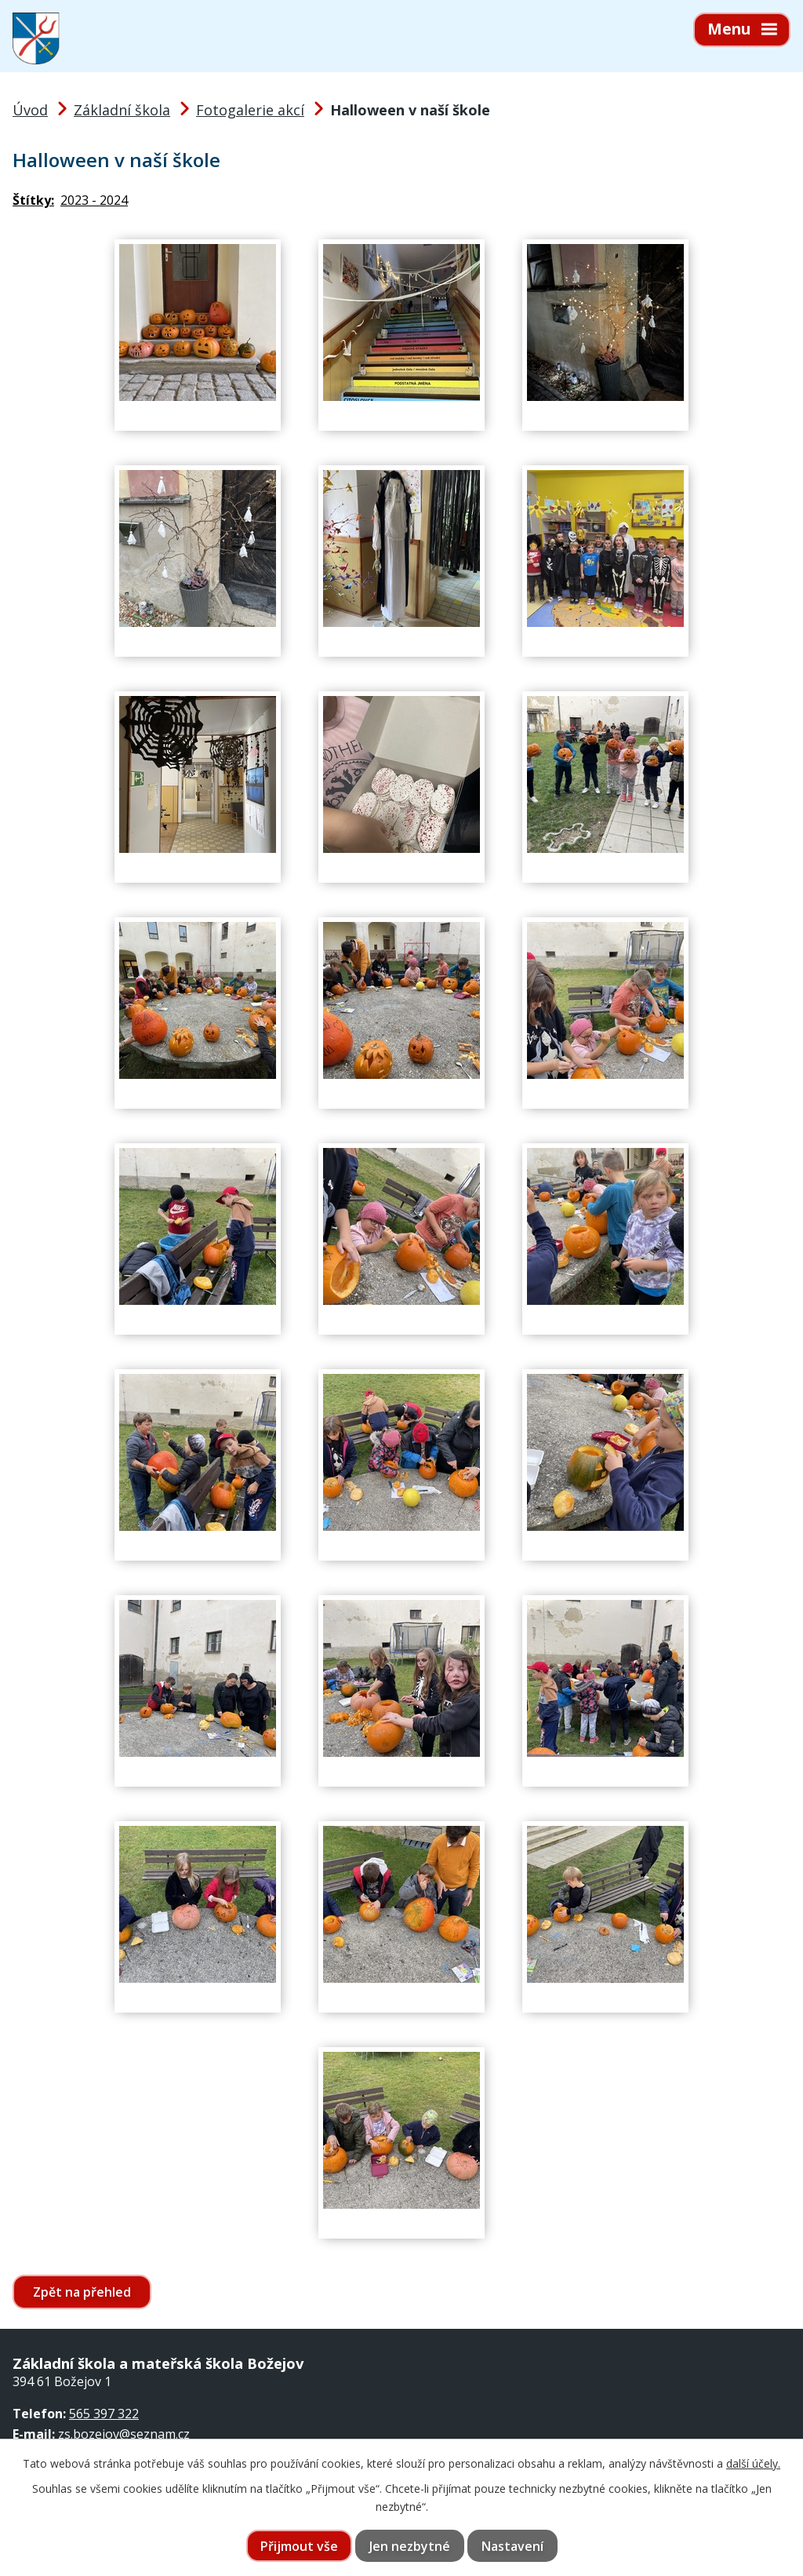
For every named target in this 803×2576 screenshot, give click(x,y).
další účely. (753, 2463)
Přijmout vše (299, 2546)
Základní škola (122, 109)
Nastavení (512, 2546)
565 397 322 (104, 2413)
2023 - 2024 (94, 200)
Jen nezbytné (409, 2546)
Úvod (30, 109)
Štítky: (33, 200)
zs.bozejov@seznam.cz (124, 2434)
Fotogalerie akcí (250, 109)
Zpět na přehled (82, 2292)
